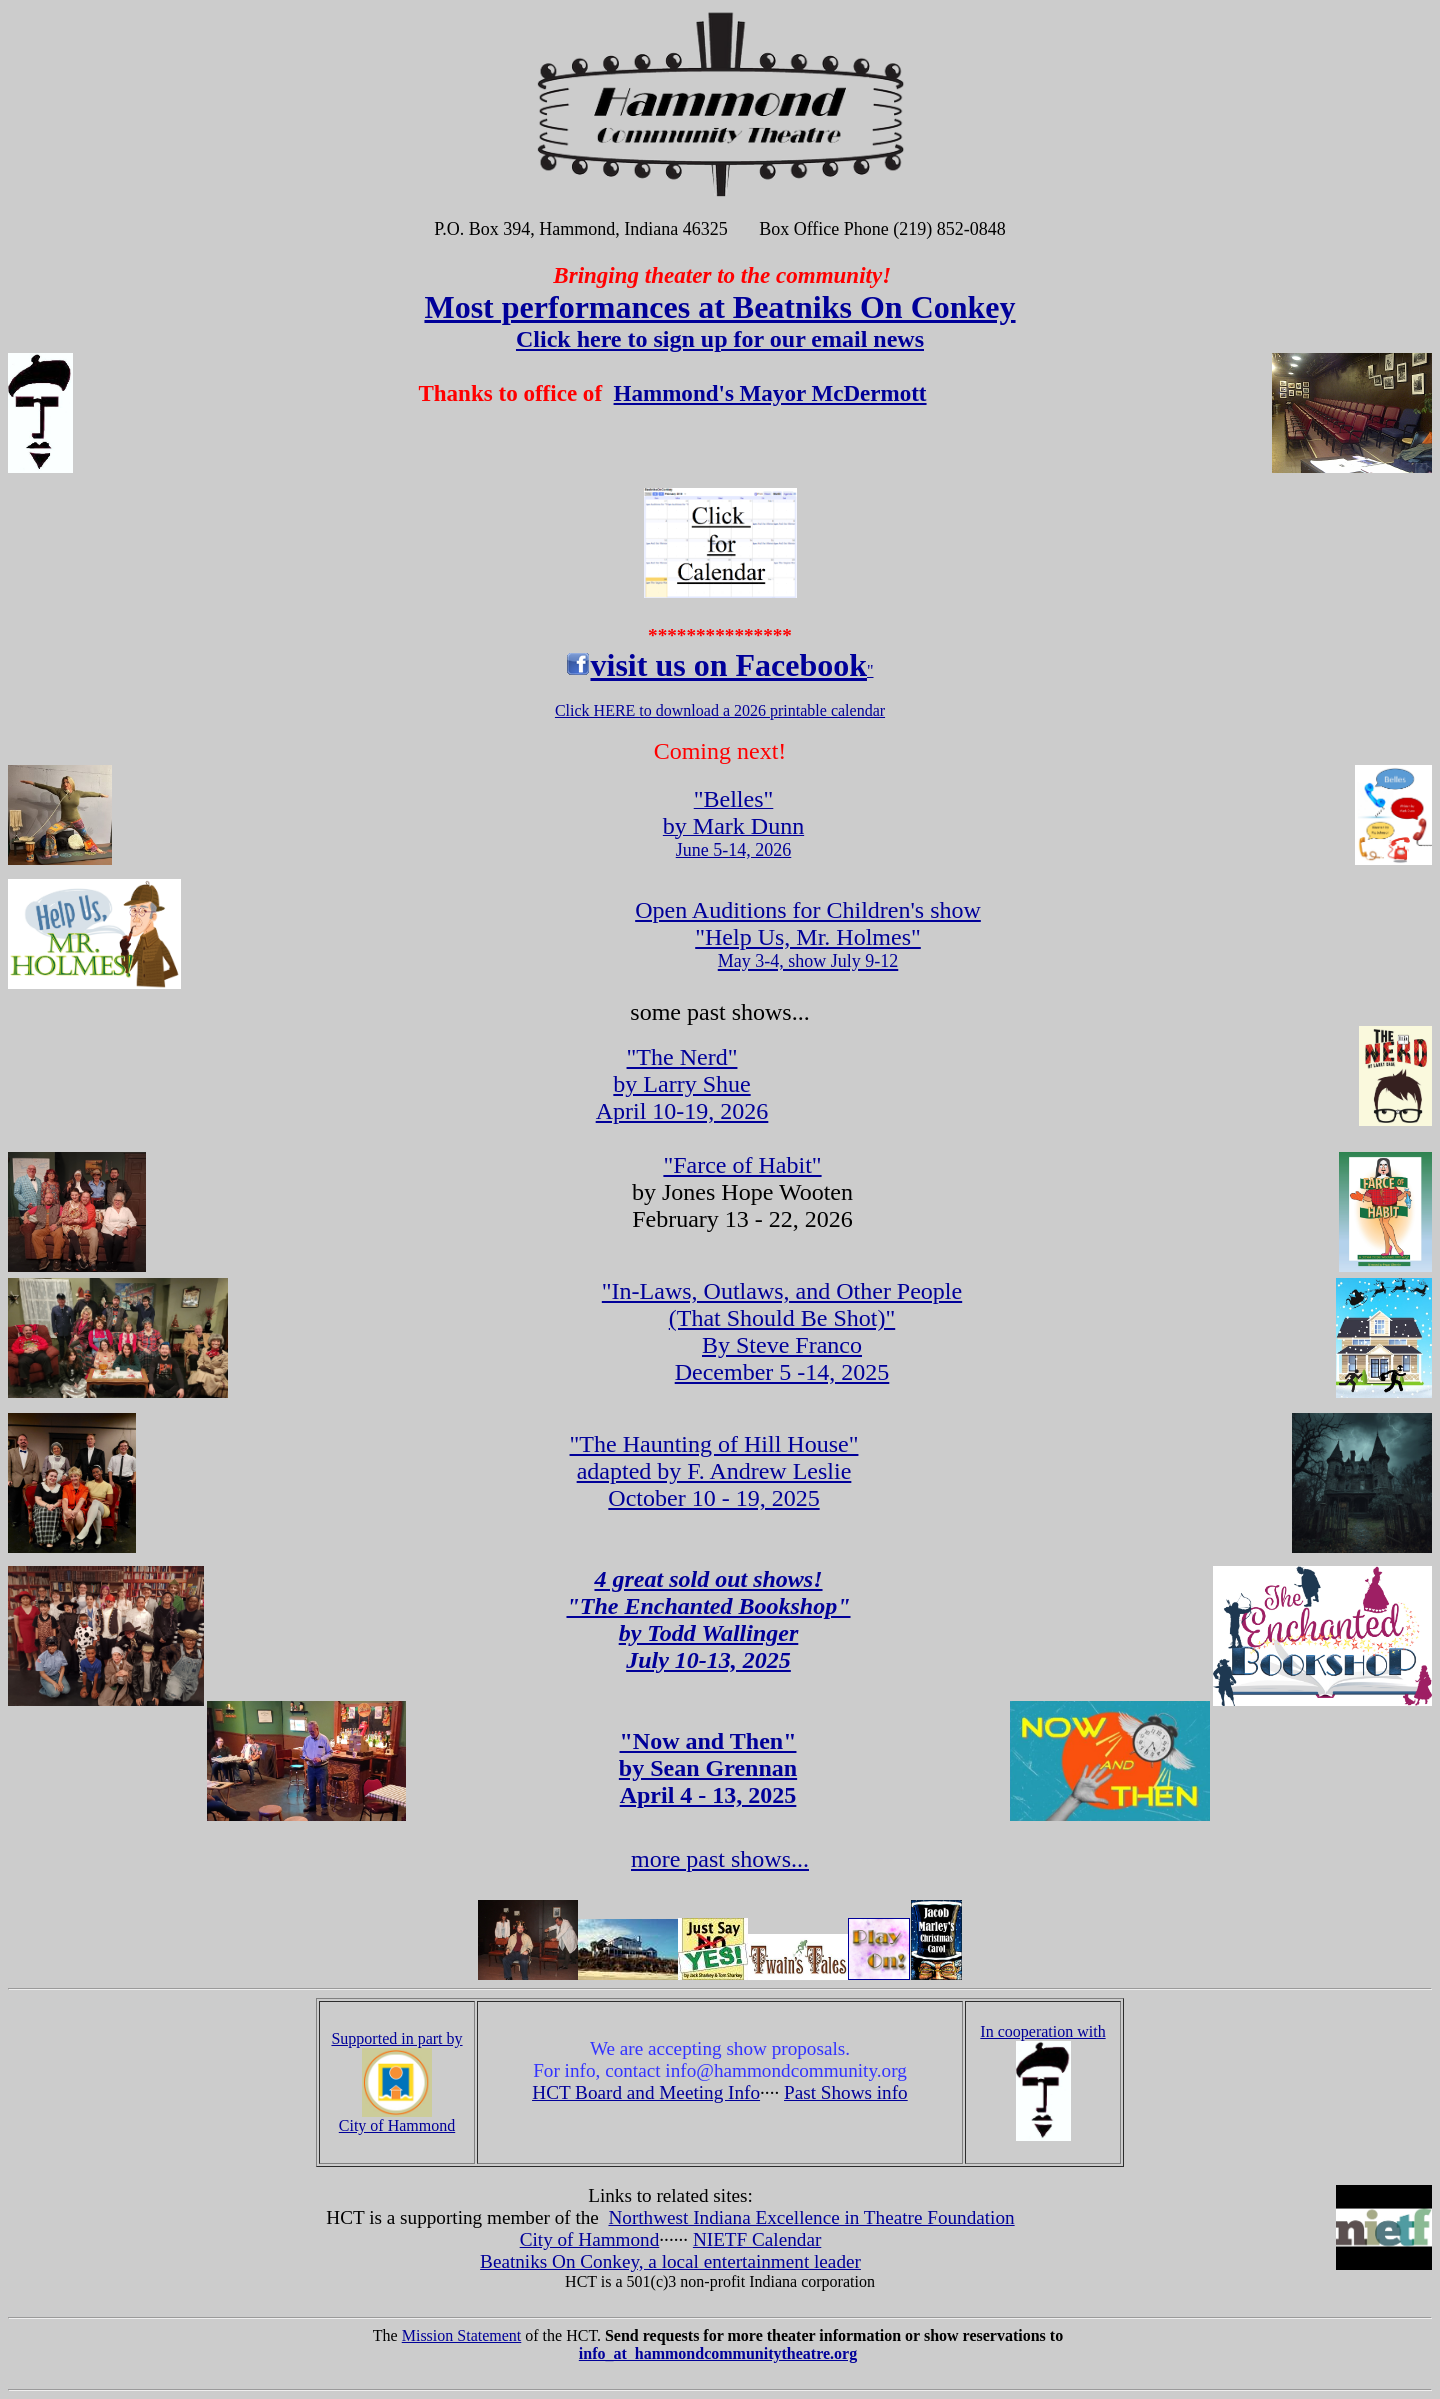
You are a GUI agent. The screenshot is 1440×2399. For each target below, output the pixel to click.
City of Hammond (590, 2239)
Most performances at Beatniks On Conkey (719, 307)
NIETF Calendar (757, 2239)
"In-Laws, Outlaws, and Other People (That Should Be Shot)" (782, 1304)
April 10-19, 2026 (682, 1084)
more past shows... (720, 1859)
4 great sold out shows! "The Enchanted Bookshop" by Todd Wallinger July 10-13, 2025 (708, 1619)
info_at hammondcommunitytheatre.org (718, 2353)
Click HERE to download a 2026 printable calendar (720, 710)
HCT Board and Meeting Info (646, 2092)
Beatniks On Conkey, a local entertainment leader (670, 2261)
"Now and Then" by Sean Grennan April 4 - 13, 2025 (708, 1768)
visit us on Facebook (728, 665)
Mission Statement (462, 2335)
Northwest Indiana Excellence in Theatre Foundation (811, 2217)
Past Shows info (846, 2092)
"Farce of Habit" (742, 1165)
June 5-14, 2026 (733, 825)
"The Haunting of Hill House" (714, 1444)
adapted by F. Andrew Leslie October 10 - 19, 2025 (714, 1484)
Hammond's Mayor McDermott (770, 393)
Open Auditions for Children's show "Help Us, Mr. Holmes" (808, 934)
